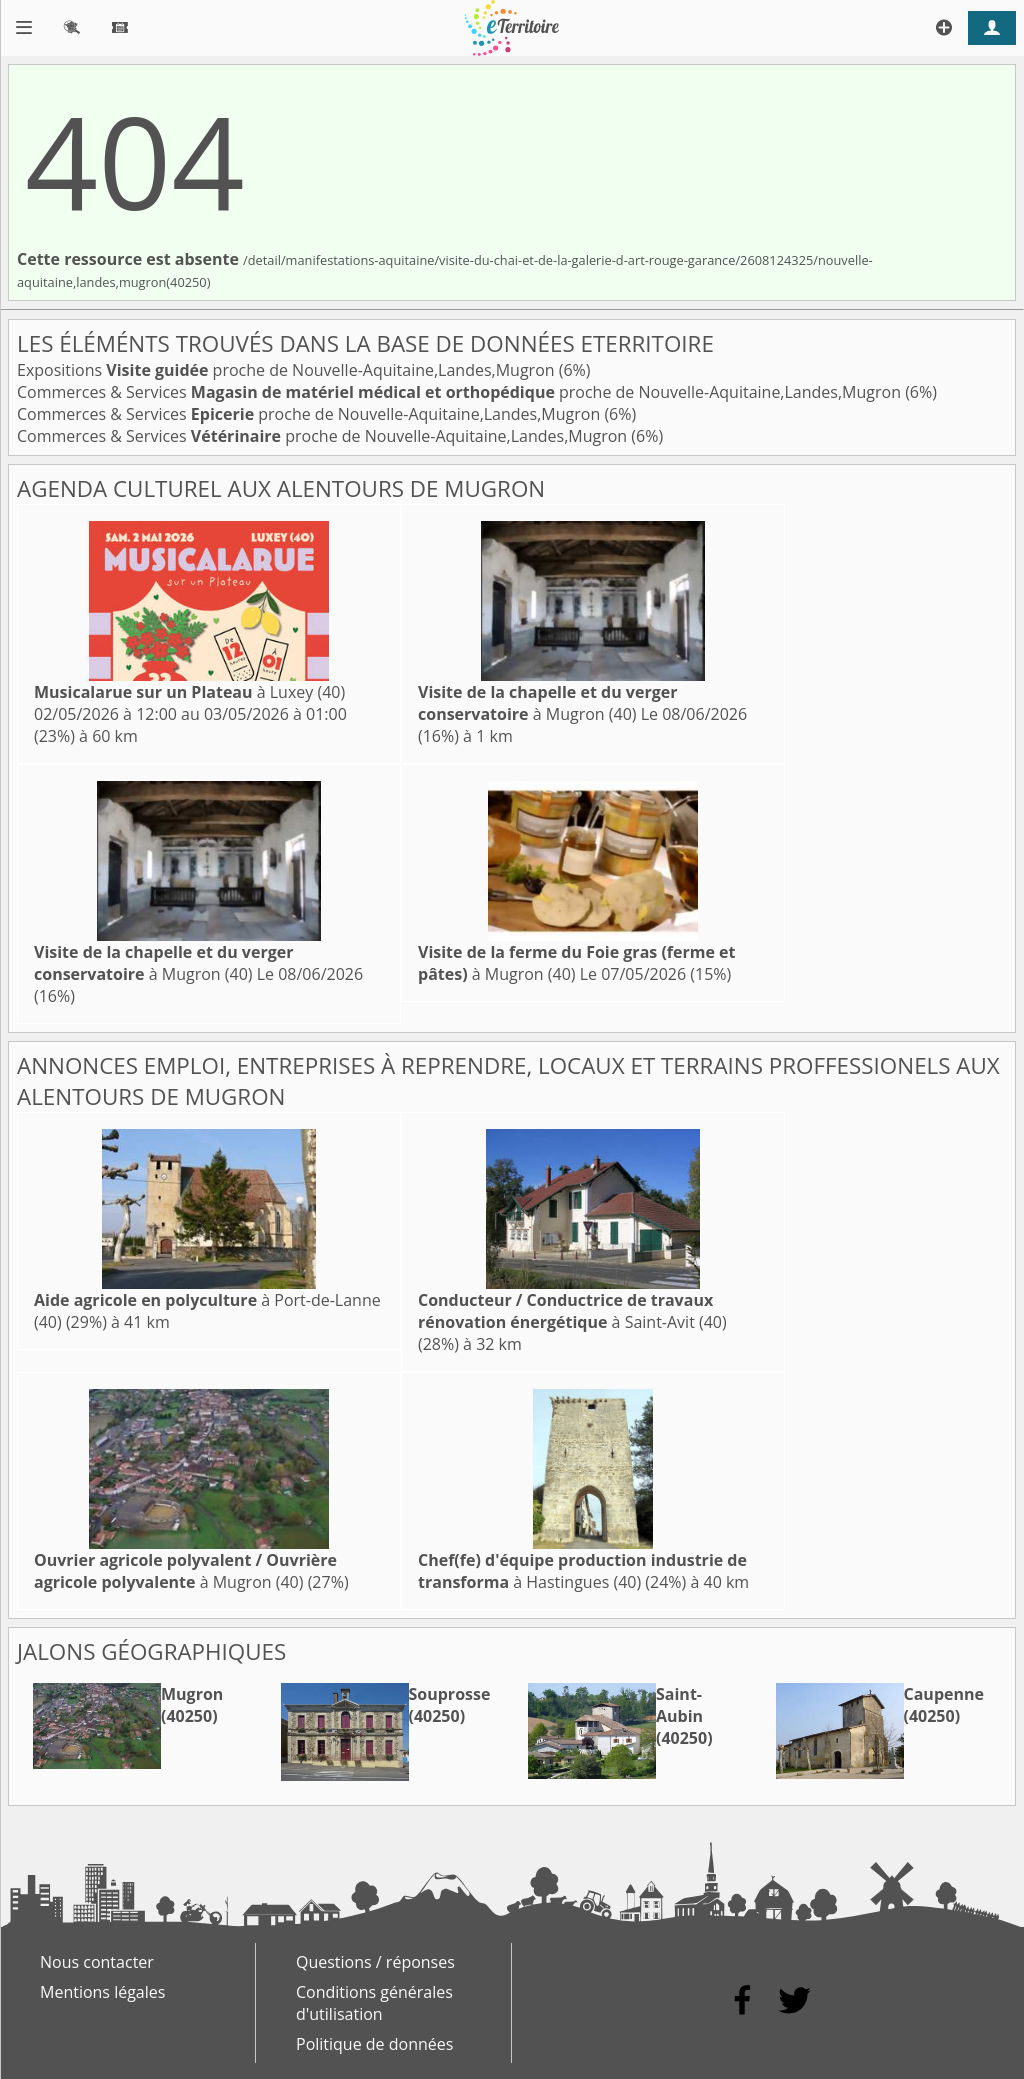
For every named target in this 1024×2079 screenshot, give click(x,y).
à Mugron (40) (547, 703)
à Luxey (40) (189, 692)
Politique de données (374, 2044)
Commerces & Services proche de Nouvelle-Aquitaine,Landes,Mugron (461, 392)
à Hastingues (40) (582, 1571)
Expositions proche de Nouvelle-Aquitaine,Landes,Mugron (288, 370)
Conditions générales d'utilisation (374, 2003)
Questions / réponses (375, 1962)
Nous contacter (97, 1962)
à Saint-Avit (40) (572, 1311)
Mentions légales (102, 1992)
